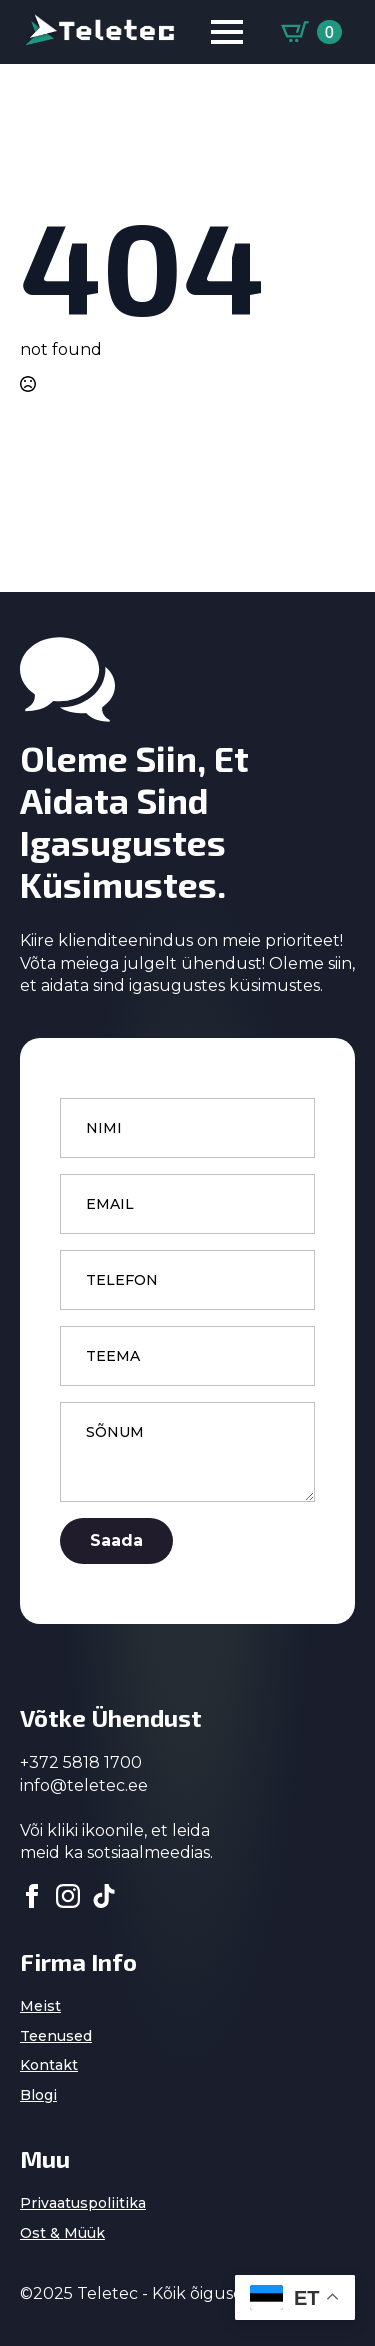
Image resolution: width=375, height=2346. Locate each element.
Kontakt (49, 2065)
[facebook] (32, 1896)
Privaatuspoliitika (83, 2203)
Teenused (56, 2036)
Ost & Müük (62, 2233)
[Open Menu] (227, 32)
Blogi (38, 2095)
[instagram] (68, 1896)
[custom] (104, 1896)
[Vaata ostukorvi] (311, 32)
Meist (40, 2006)
